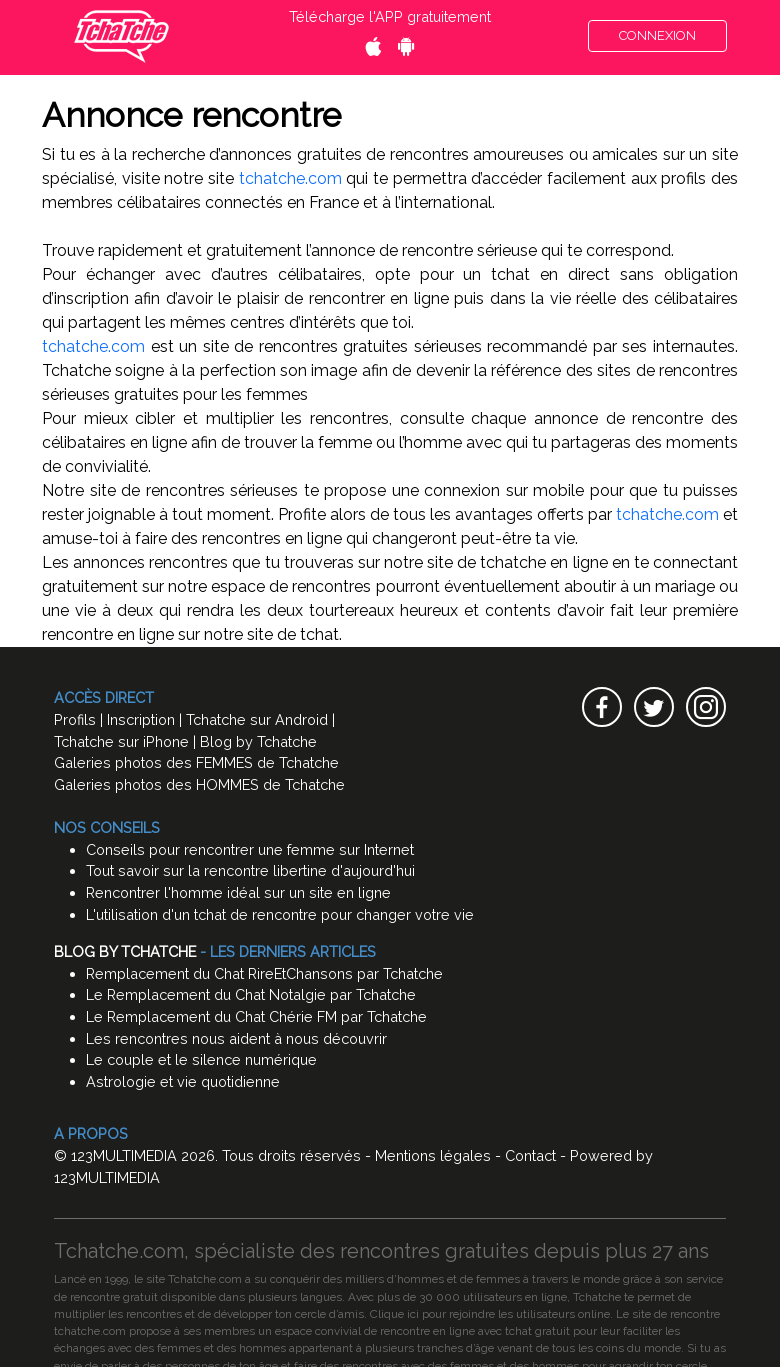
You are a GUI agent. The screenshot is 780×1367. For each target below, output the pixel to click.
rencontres (154, 1314)
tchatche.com (290, 178)
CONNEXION (657, 35)
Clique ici (394, 1314)
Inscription (141, 719)
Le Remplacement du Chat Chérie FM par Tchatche (256, 1016)
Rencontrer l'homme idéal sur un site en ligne (238, 892)
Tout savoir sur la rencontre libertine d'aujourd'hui (250, 870)
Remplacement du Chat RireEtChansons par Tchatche (264, 973)
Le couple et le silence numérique (201, 1059)
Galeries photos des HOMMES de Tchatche (199, 784)
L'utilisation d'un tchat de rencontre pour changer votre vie (280, 914)
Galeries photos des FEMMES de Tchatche (196, 762)
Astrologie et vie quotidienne (183, 1081)
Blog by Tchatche (258, 741)
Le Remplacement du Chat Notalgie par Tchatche (251, 994)
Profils (75, 719)
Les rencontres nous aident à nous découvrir (236, 1038)
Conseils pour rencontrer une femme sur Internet (250, 849)
